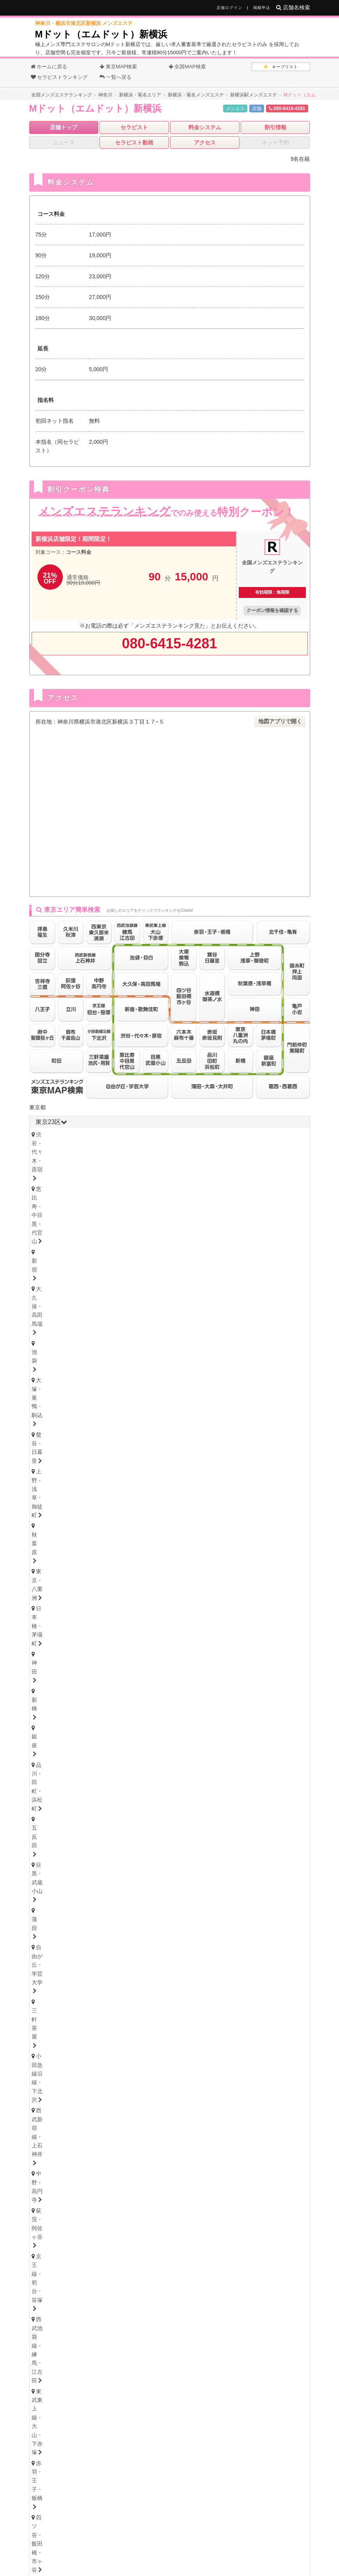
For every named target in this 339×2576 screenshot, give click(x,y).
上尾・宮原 (92, 1594)
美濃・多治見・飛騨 (160, 1943)
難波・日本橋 (233, 1982)
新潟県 (88, 1722)
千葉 (44, 1544)
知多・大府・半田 (260, 1871)
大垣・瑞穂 (108, 1943)
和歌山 (168, 2033)
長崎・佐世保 (95, 2170)
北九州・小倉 (79, 2150)
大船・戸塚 (144, 1504)
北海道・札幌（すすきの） (71, 1652)
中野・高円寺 (55, 1177)
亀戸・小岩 (160, 1198)
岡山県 (115, 2102)
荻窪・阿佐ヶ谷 (103, 1177)
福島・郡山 (197, 1672)
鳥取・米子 (92, 2111)
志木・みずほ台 (206, 1584)
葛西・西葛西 (260, 1198)
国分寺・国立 (100, 1238)
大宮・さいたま (57, 1584)
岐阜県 (44, 1934)
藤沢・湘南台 (55, 1504)
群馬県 (63, 1802)
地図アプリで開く (280, 721)
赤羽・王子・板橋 (138, 1188)
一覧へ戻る (115, 77)
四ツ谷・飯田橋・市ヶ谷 (203, 1188)
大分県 (150, 2161)
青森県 (107, 1663)
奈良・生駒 (133, 2033)
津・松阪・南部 (103, 1923)
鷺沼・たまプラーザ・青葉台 (155, 1494)
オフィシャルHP (69, 2419)
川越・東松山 (157, 1584)
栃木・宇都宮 (55, 1770)
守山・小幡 (103, 1860)
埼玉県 (125, 1466)
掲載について (126, 2543)
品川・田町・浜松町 (187, 1156)
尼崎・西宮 (92, 2013)
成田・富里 (171, 1554)
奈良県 (131, 2024)
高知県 (115, 2063)
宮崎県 (200, 2161)
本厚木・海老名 (176, 1515)
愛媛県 (91, 2063)
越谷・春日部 (135, 1594)
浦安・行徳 (76, 1544)
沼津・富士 (92, 1902)
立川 (136, 1238)
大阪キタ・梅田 (57, 1982)
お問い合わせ (86, 2543)
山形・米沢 (238, 1672)
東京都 (37, 1107)
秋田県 (156, 1663)
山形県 (206, 1663)
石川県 (107, 1702)
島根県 (91, 2102)
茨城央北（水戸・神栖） (68, 1791)
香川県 (66, 2063)
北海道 (69, 1642)
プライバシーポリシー (240, 2543)
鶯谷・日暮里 (111, 1145)
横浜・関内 (52, 1494)
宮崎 (195, 2170)
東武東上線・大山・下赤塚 (71, 1188)
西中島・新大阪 (189, 1993)
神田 (95, 1156)
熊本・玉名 (162, 2170)
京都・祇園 (52, 2033)
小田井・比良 (146, 1860)
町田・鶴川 (233, 1249)
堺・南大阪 (276, 1993)
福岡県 (44, 2141)
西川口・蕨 (219, 1594)
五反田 (232, 1156)
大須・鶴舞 (52, 1871)
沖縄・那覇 (273, 2170)
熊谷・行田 (52, 1594)
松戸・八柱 (162, 1544)
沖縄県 (256, 2161)
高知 (149, 2072)
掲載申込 (261, 7)
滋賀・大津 (92, 2033)
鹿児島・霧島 (230, 2170)
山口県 (140, 2102)
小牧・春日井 (168, 1871)
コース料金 (78, 552)
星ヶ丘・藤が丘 (57, 1860)
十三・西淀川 (141, 1993)
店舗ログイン (229, 7)
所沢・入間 (179, 1594)
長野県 (113, 1722)
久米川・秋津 (257, 1238)
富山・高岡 (52, 1711)
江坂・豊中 (236, 1993)
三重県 (44, 1913)
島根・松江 (133, 2111)
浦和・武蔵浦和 (108, 1584)
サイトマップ (258, 2530)
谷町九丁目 (276, 1982)
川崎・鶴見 (92, 1494)
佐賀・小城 (52, 2170)
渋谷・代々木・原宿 (63, 1134)
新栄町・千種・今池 (149, 1850)
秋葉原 (211, 1145)
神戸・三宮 (52, 2013)
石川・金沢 (92, 1711)
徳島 (44, 2072)
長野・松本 (92, 1731)
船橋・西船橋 (119, 1544)
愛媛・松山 (116, 2072)
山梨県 (138, 1722)
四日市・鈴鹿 (55, 1923)
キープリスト (281, 66)
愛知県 (44, 1841)
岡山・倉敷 (173, 2111)
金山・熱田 (201, 1850)
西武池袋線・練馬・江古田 (230, 1177)
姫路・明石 (133, 2013)
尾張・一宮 (211, 1871)
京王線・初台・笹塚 (160, 1177)
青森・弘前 (92, 1672)
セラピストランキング (59, 77)
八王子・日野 (171, 1238)
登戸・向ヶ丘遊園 (225, 1494)
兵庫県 (44, 2004)
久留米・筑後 (125, 2150)
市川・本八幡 (206, 1544)
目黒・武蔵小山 (273, 1156)
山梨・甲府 (133, 1731)
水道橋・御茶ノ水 (269, 1188)
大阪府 (44, 1972)
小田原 (263, 1515)
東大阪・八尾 (55, 1993)
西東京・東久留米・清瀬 (68, 1249)
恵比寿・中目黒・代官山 (130, 1134)
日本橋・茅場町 (57, 1156)
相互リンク (163, 2543)
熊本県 (175, 2161)
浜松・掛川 (133, 1902)
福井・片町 (133, 1711)
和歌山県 (159, 2024)
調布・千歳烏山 (130, 1249)
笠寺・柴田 (236, 1860)
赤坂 (100, 1209)
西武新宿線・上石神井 (255, 1166)
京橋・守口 (98, 1993)
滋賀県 (107, 2024)
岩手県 (131, 1663)
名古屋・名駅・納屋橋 (66, 1850)
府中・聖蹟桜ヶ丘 (184, 1249)
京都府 (82, 2024)
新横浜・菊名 (277, 1494)
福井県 (131, 1702)
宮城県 (82, 1663)
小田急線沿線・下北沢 (187, 1166)
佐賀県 (100, 2161)
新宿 (179, 1134)
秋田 (165, 1672)
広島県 (41, 2102)
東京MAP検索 (118, 66)
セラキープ (221, 2530)
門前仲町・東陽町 (209, 1198)
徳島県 (41, 2063)
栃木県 (63, 1761)
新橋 (119, 1156)
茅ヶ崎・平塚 (100, 1504)
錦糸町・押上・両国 (109, 1198)
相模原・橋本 (55, 1515)
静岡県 (44, 1893)
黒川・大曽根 (244, 1850)
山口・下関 (214, 2111)
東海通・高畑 (192, 1860)
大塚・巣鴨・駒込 (60, 1145)
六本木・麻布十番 (60, 1209)
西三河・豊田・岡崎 (63, 1882)
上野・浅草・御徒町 (165, 1145)
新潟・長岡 (52, 1731)
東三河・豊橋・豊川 (125, 1882)
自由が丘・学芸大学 (87, 1166)
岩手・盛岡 (133, 1672)
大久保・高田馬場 (219, 1134)
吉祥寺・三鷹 (55, 1238)
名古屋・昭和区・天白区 (108, 1871)
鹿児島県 (228, 2161)
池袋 (260, 1134)
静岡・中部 (52, 1902)
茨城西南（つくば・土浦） (144, 1791)
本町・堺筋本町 (154, 1982)
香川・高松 (76, 2072)
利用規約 (195, 2543)
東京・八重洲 (249, 1145)
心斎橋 (195, 1982)
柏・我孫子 (249, 1544)
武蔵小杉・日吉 (246, 1504)
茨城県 (44, 1781)
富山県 (82, 1702)
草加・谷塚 (252, 1584)
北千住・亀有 (55, 1198)
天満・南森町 (106, 1982)
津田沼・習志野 (57, 1554)
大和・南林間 (225, 1515)
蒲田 (44, 1166)
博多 (44, 2150)
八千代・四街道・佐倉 (117, 1554)
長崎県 (125, 2161)
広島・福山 (52, 2111)
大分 (130, 2170)
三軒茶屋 (135, 1166)
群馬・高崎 (52, 1811)
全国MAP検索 (187, 66)
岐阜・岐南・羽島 (60, 1943)
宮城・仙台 (52, 1672)
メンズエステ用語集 (176, 2530)
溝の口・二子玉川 (192, 1504)
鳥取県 (66, 2102)
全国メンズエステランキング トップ (104, 2530)
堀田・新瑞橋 (279, 1860)
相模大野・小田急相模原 (114, 1515)
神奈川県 (78, 1466)
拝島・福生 (214, 1238)
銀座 (143, 1156)
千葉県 (103, 1466)
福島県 (181, 1663)
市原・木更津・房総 (222, 1554)
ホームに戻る (49, 66)
